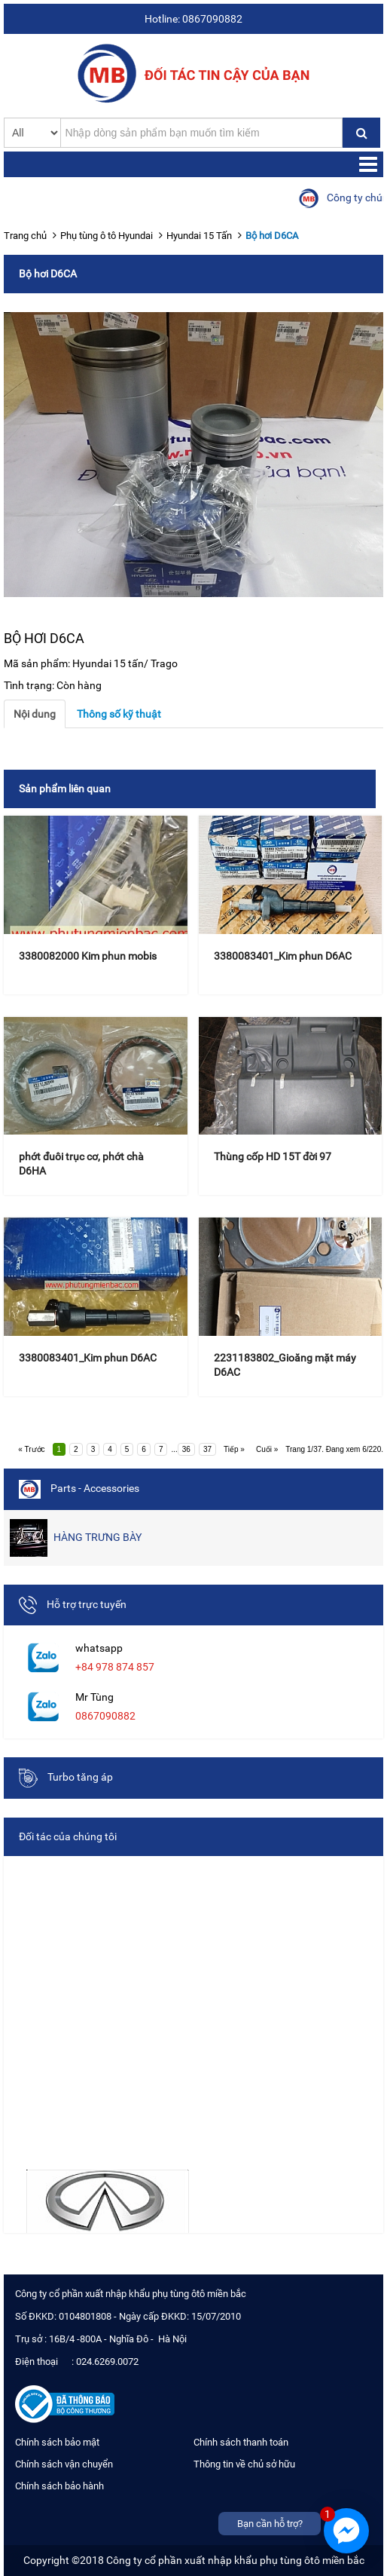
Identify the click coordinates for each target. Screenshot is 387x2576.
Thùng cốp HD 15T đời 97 (272, 1156)
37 (207, 1449)
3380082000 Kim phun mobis (88, 956)
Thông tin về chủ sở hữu (244, 2464)
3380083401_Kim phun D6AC (283, 956)
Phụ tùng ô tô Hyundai (106, 235)
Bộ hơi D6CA (271, 235)
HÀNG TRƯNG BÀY (76, 1538)
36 (186, 1449)
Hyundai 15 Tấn (199, 235)
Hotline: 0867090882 (193, 19)
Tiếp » (234, 1449)
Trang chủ (25, 235)
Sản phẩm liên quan (65, 789)
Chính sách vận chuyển (64, 2464)
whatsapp (99, 1648)
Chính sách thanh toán (241, 2442)
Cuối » (267, 1449)
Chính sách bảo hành (59, 2486)
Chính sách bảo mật (57, 2442)
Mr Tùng (94, 1697)
